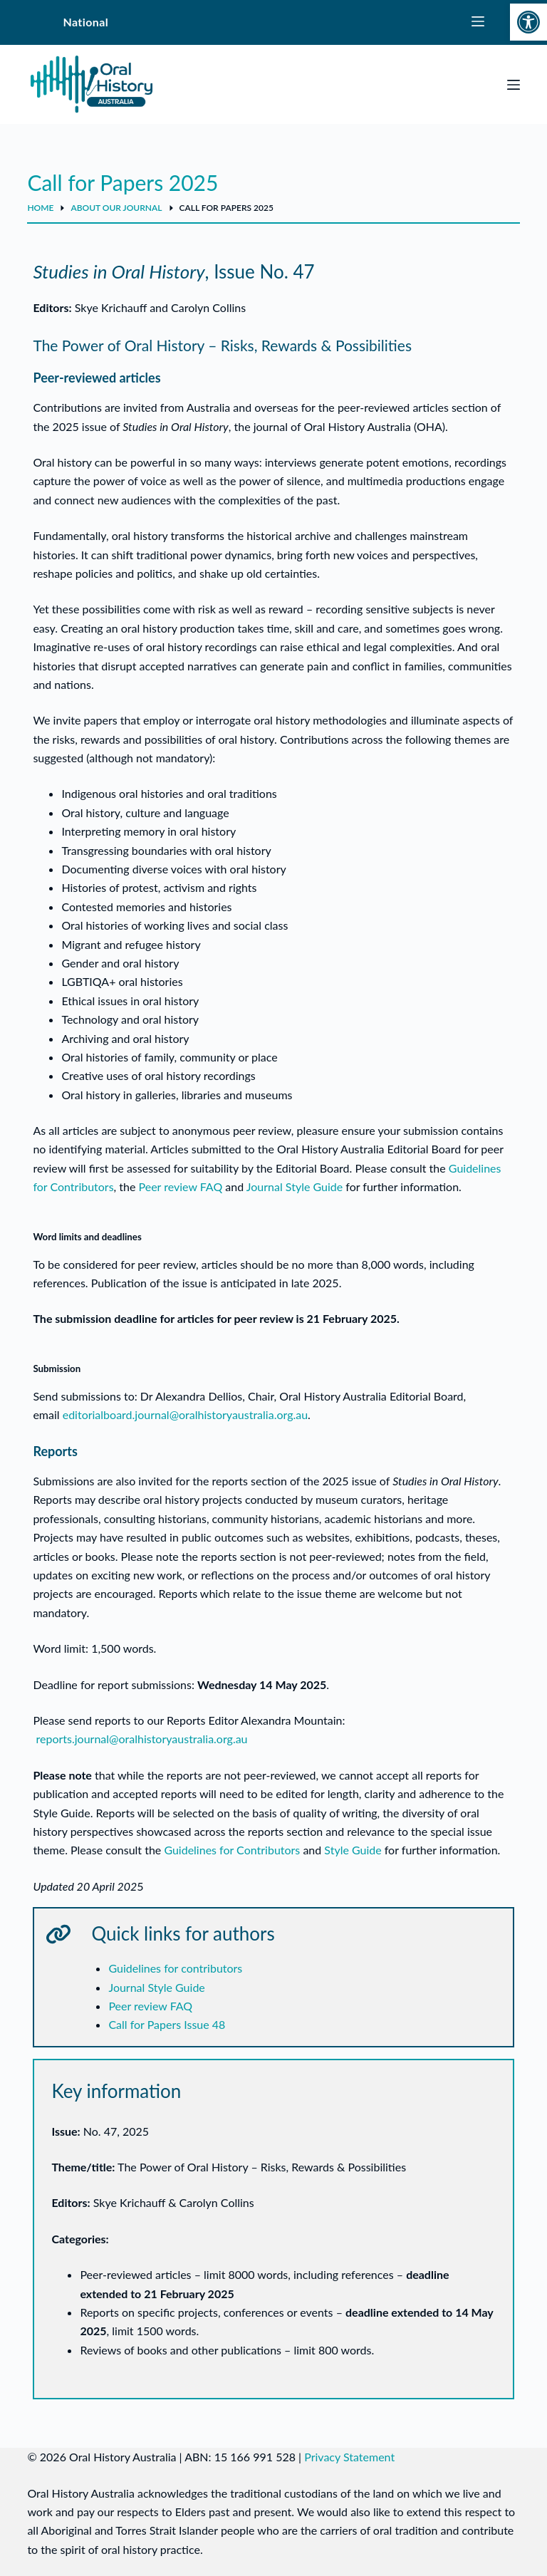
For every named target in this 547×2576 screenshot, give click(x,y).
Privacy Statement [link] (349, 2456)
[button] (528, 22)
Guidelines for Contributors (232, 1849)
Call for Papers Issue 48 (166, 2024)
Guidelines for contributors (175, 1968)
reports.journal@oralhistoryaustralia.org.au (142, 1738)
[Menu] (513, 84)
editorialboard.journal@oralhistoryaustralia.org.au (185, 1414)
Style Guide (352, 1849)
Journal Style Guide (294, 1186)
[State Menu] (478, 22)
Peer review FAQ (181, 1186)
